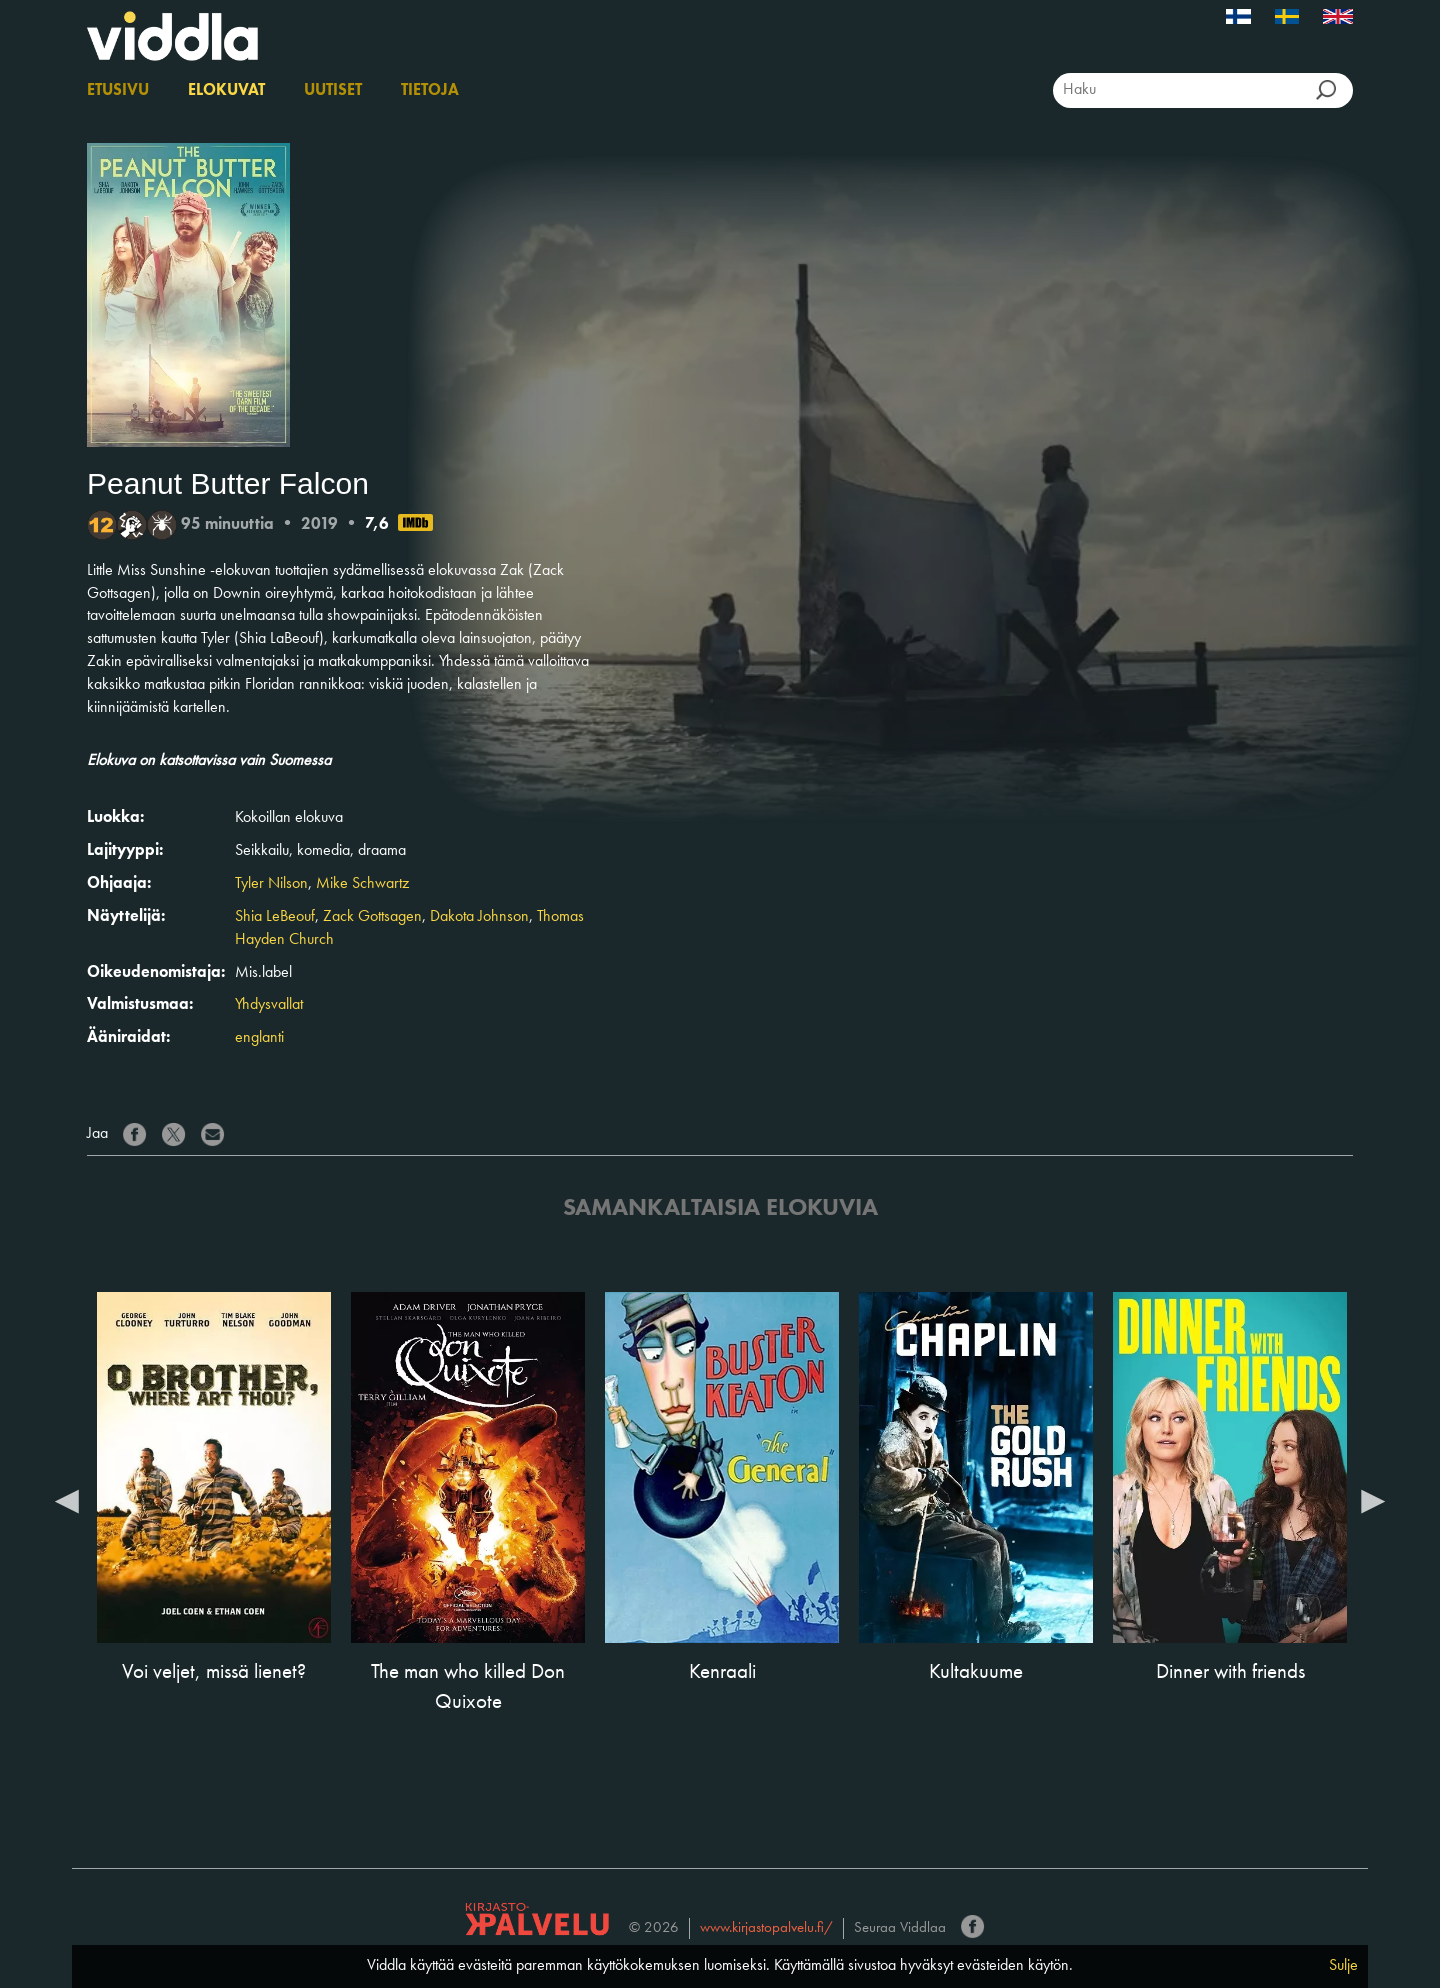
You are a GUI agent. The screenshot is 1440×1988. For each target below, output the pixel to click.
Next (1373, 1500)
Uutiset (333, 91)
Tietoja (430, 91)
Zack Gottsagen (372, 917)
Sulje (1343, 1966)
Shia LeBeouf (275, 917)
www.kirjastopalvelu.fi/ (766, 1928)
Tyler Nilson (271, 884)
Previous (67, 1500)
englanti (259, 1038)
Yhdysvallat (269, 1005)
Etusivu (118, 91)
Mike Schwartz (362, 884)
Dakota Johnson (479, 917)
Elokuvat (226, 91)
